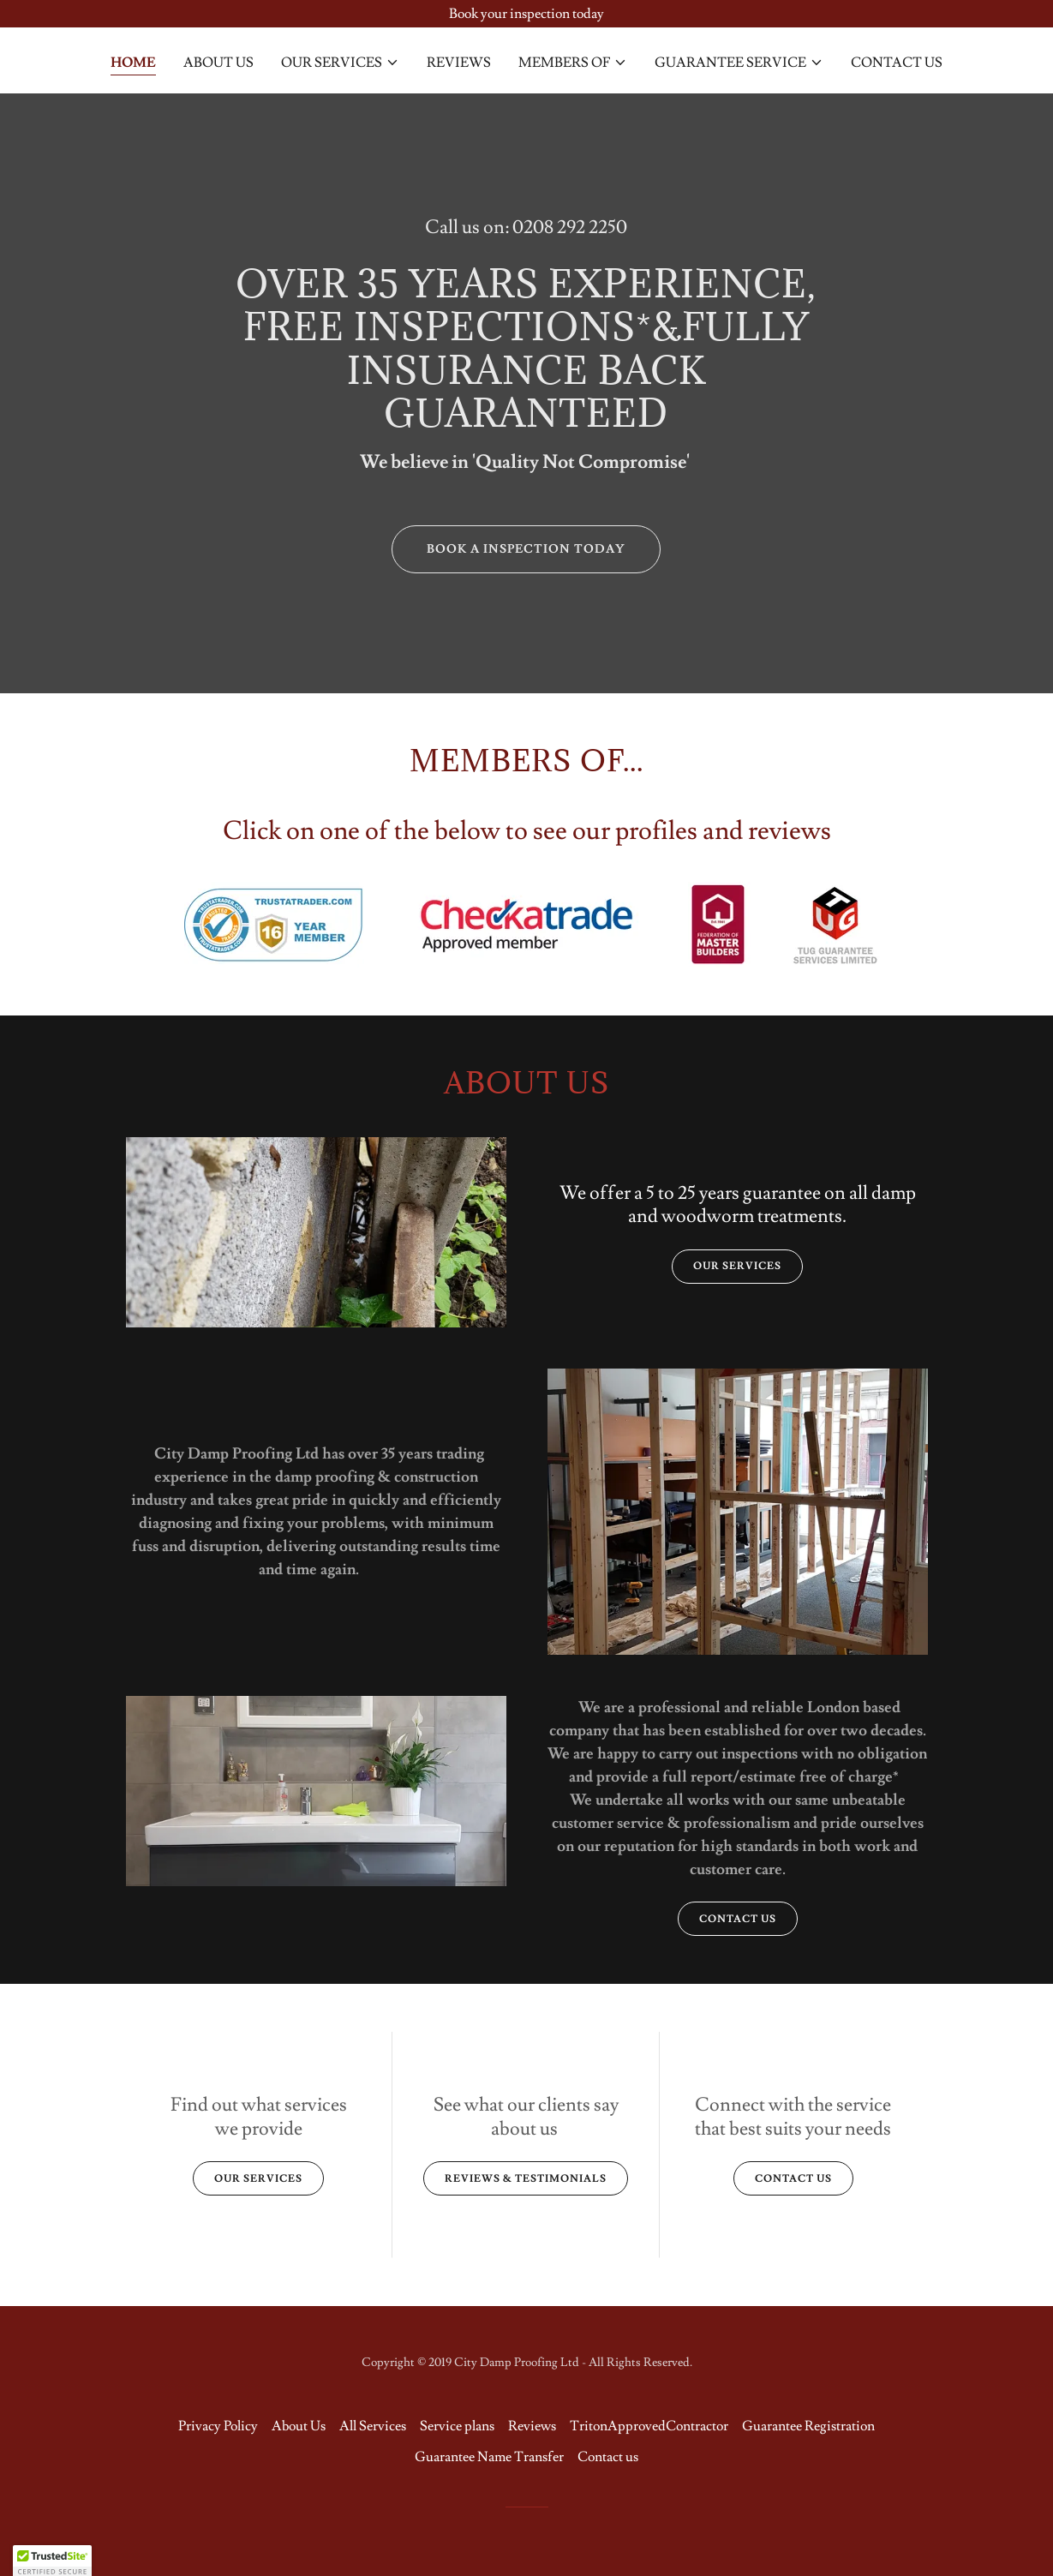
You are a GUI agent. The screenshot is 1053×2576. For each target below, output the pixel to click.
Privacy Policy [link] (218, 2426)
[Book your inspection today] (526, 13)
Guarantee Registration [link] (808, 2426)
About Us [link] (218, 62)
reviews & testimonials (526, 2178)
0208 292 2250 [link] (569, 227)
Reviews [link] (459, 62)
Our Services (737, 1266)
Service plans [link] (457, 2426)
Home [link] (133, 62)
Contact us (737, 1919)
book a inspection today (526, 549)
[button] (340, 62)
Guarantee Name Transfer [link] (489, 2456)
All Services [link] (372, 2426)
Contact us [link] (896, 62)
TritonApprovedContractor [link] (649, 2426)
